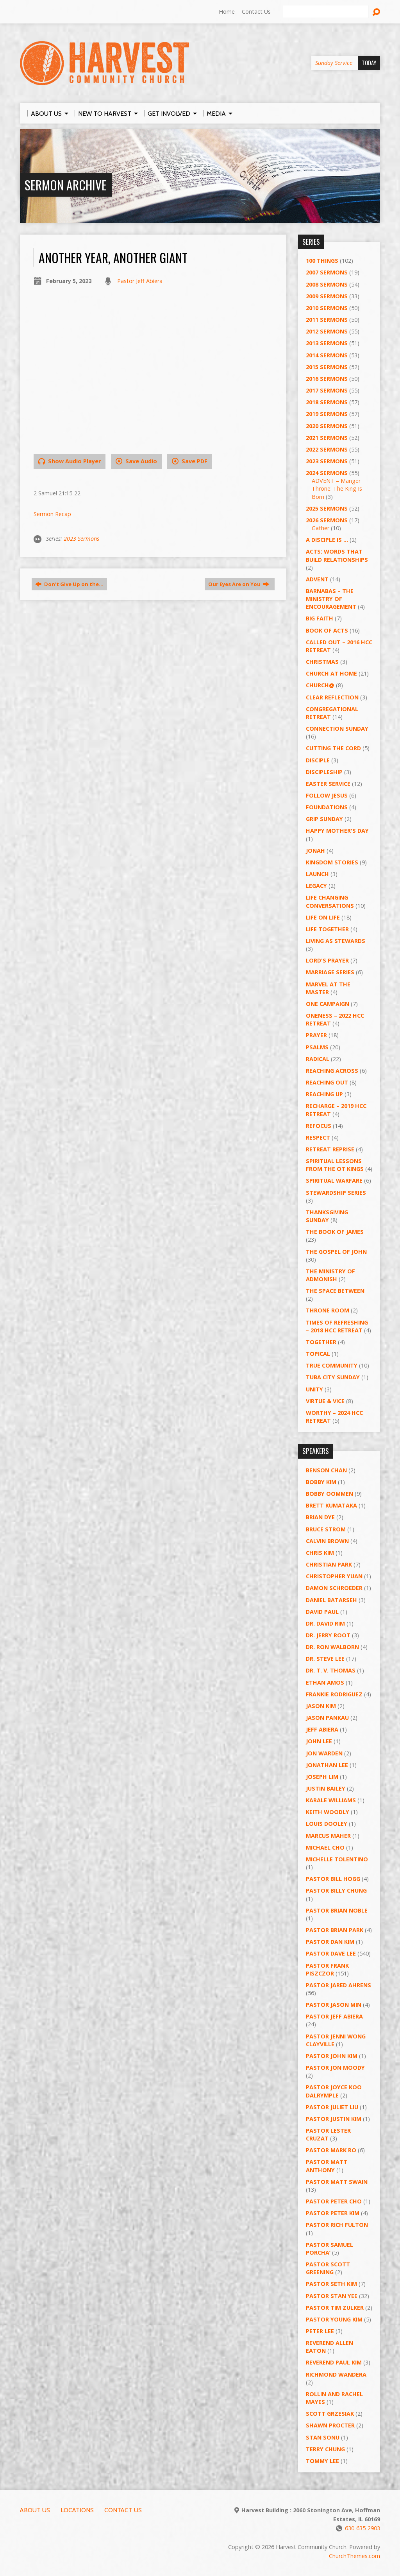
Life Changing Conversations (330, 901)
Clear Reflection (332, 697)
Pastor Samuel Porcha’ (329, 2248)
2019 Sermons (327, 414)
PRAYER (316, 1035)
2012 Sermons (327, 331)
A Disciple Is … (327, 539)
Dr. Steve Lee (325, 1658)
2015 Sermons (327, 367)
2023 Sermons (81, 538)
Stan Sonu (322, 2437)
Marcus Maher (328, 1835)
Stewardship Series (336, 1192)
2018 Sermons (327, 402)
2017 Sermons (327, 390)
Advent (317, 579)
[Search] (326, 11)
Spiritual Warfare (334, 1180)
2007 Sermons (327, 272)
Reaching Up (324, 1094)
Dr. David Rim (325, 1623)
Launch (317, 874)
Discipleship (324, 772)
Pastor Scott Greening (328, 2268)
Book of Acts (327, 630)
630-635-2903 (362, 2528)
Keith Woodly (327, 1812)
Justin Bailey (325, 1788)
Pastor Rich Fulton (337, 2224)
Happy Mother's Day (337, 830)
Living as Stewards (335, 941)
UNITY (314, 1389)
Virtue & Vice (325, 1401)
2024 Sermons (327, 473)
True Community (331, 1365)
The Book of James (335, 1231)
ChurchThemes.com (354, 2556)
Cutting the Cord (333, 748)
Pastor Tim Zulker (335, 2307)
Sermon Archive (66, 185)
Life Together (327, 929)
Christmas (322, 661)
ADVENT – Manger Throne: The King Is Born (337, 488)
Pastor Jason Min (333, 2004)
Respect (318, 1137)
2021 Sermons (327, 437)
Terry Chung (325, 2449)
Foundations (327, 807)
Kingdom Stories (332, 862)
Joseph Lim (322, 1776)
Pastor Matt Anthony (326, 2165)
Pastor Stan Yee (331, 2296)
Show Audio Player (69, 461)
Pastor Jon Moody (335, 2067)
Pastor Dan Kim (330, 1941)
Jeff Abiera (322, 1729)
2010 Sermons (327, 308)
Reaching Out (327, 1082)
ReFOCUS (318, 1125)
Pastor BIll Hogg (333, 1878)
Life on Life (323, 917)
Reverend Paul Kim (334, 2362)
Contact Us (256, 11)
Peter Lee (320, 2331)
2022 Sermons (327, 449)
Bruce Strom (326, 1529)
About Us (35, 2510)
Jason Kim (321, 1706)
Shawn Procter (330, 2425)
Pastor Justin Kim (333, 2118)
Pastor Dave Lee (331, 1953)
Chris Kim (320, 1552)
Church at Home (331, 673)
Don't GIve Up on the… (69, 584)
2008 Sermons (327, 284)
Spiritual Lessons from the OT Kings (335, 1164)
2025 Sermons (327, 508)
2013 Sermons (327, 343)
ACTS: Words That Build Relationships (337, 555)
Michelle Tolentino (337, 1859)
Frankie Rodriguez (334, 1694)
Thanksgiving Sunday (327, 1216)
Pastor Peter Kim (332, 2213)
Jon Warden (324, 1753)
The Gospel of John (336, 1251)
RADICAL (317, 1059)
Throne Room (327, 1310)
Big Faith (319, 618)
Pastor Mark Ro (331, 2150)
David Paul (322, 1611)
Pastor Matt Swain (337, 2181)
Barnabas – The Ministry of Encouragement (331, 598)
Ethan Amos (325, 1682)
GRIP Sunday (324, 819)
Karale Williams (331, 1800)
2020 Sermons (327, 426)
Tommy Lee (322, 2461)
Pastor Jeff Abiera (139, 281)
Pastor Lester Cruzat (328, 2134)
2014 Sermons (327, 355)
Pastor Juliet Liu (332, 2107)
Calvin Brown (327, 1541)
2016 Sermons (327, 378)
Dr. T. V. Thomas (330, 1670)
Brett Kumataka (331, 1505)
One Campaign (327, 1003)
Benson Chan (326, 1470)
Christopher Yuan (334, 1576)
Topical (318, 1353)
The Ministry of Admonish (330, 1275)
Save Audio (136, 461)
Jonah (315, 850)
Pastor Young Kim (334, 2319)
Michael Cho (325, 1847)
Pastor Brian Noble (337, 1910)
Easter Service (328, 783)
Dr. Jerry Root (328, 1635)
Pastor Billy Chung (336, 1890)
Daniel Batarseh (331, 1600)
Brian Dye (320, 1517)
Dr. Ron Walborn (332, 1647)
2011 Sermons (327, 319)
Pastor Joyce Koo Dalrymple (334, 2091)
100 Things (322, 260)
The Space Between (335, 1290)
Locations (77, 2510)
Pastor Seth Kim (331, 2283)
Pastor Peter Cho (334, 2201)
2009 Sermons (327, 296)
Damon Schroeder (334, 1588)
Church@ (320, 685)
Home (227, 11)
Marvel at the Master (328, 988)
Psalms (317, 1047)
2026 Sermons (327, 520)
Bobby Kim (321, 1482)
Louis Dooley (326, 1823)
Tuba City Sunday (333, 1377)
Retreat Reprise (330, 1149)
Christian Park (329, 1564)
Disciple (318, 760)
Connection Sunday (337, 728)
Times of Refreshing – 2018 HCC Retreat (337, 1326)
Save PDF (189, 461)
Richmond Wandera (336, 2374)
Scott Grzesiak (330, 2413)
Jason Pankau (327, 1717)
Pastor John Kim (331, 2056)
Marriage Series (330, 972)
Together (321, 1342)
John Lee (319, 1741)
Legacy (316, 885)
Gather (320, 528)
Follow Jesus (327, 795)
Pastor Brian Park (334, 1930)
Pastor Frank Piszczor (327, 1969)
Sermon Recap (52, 514)
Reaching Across (332, 1070)
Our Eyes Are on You (239, 584)
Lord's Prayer (327, 960)
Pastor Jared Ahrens (338, 1985)
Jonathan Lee (327, 1765)
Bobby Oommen (329, 1493)
